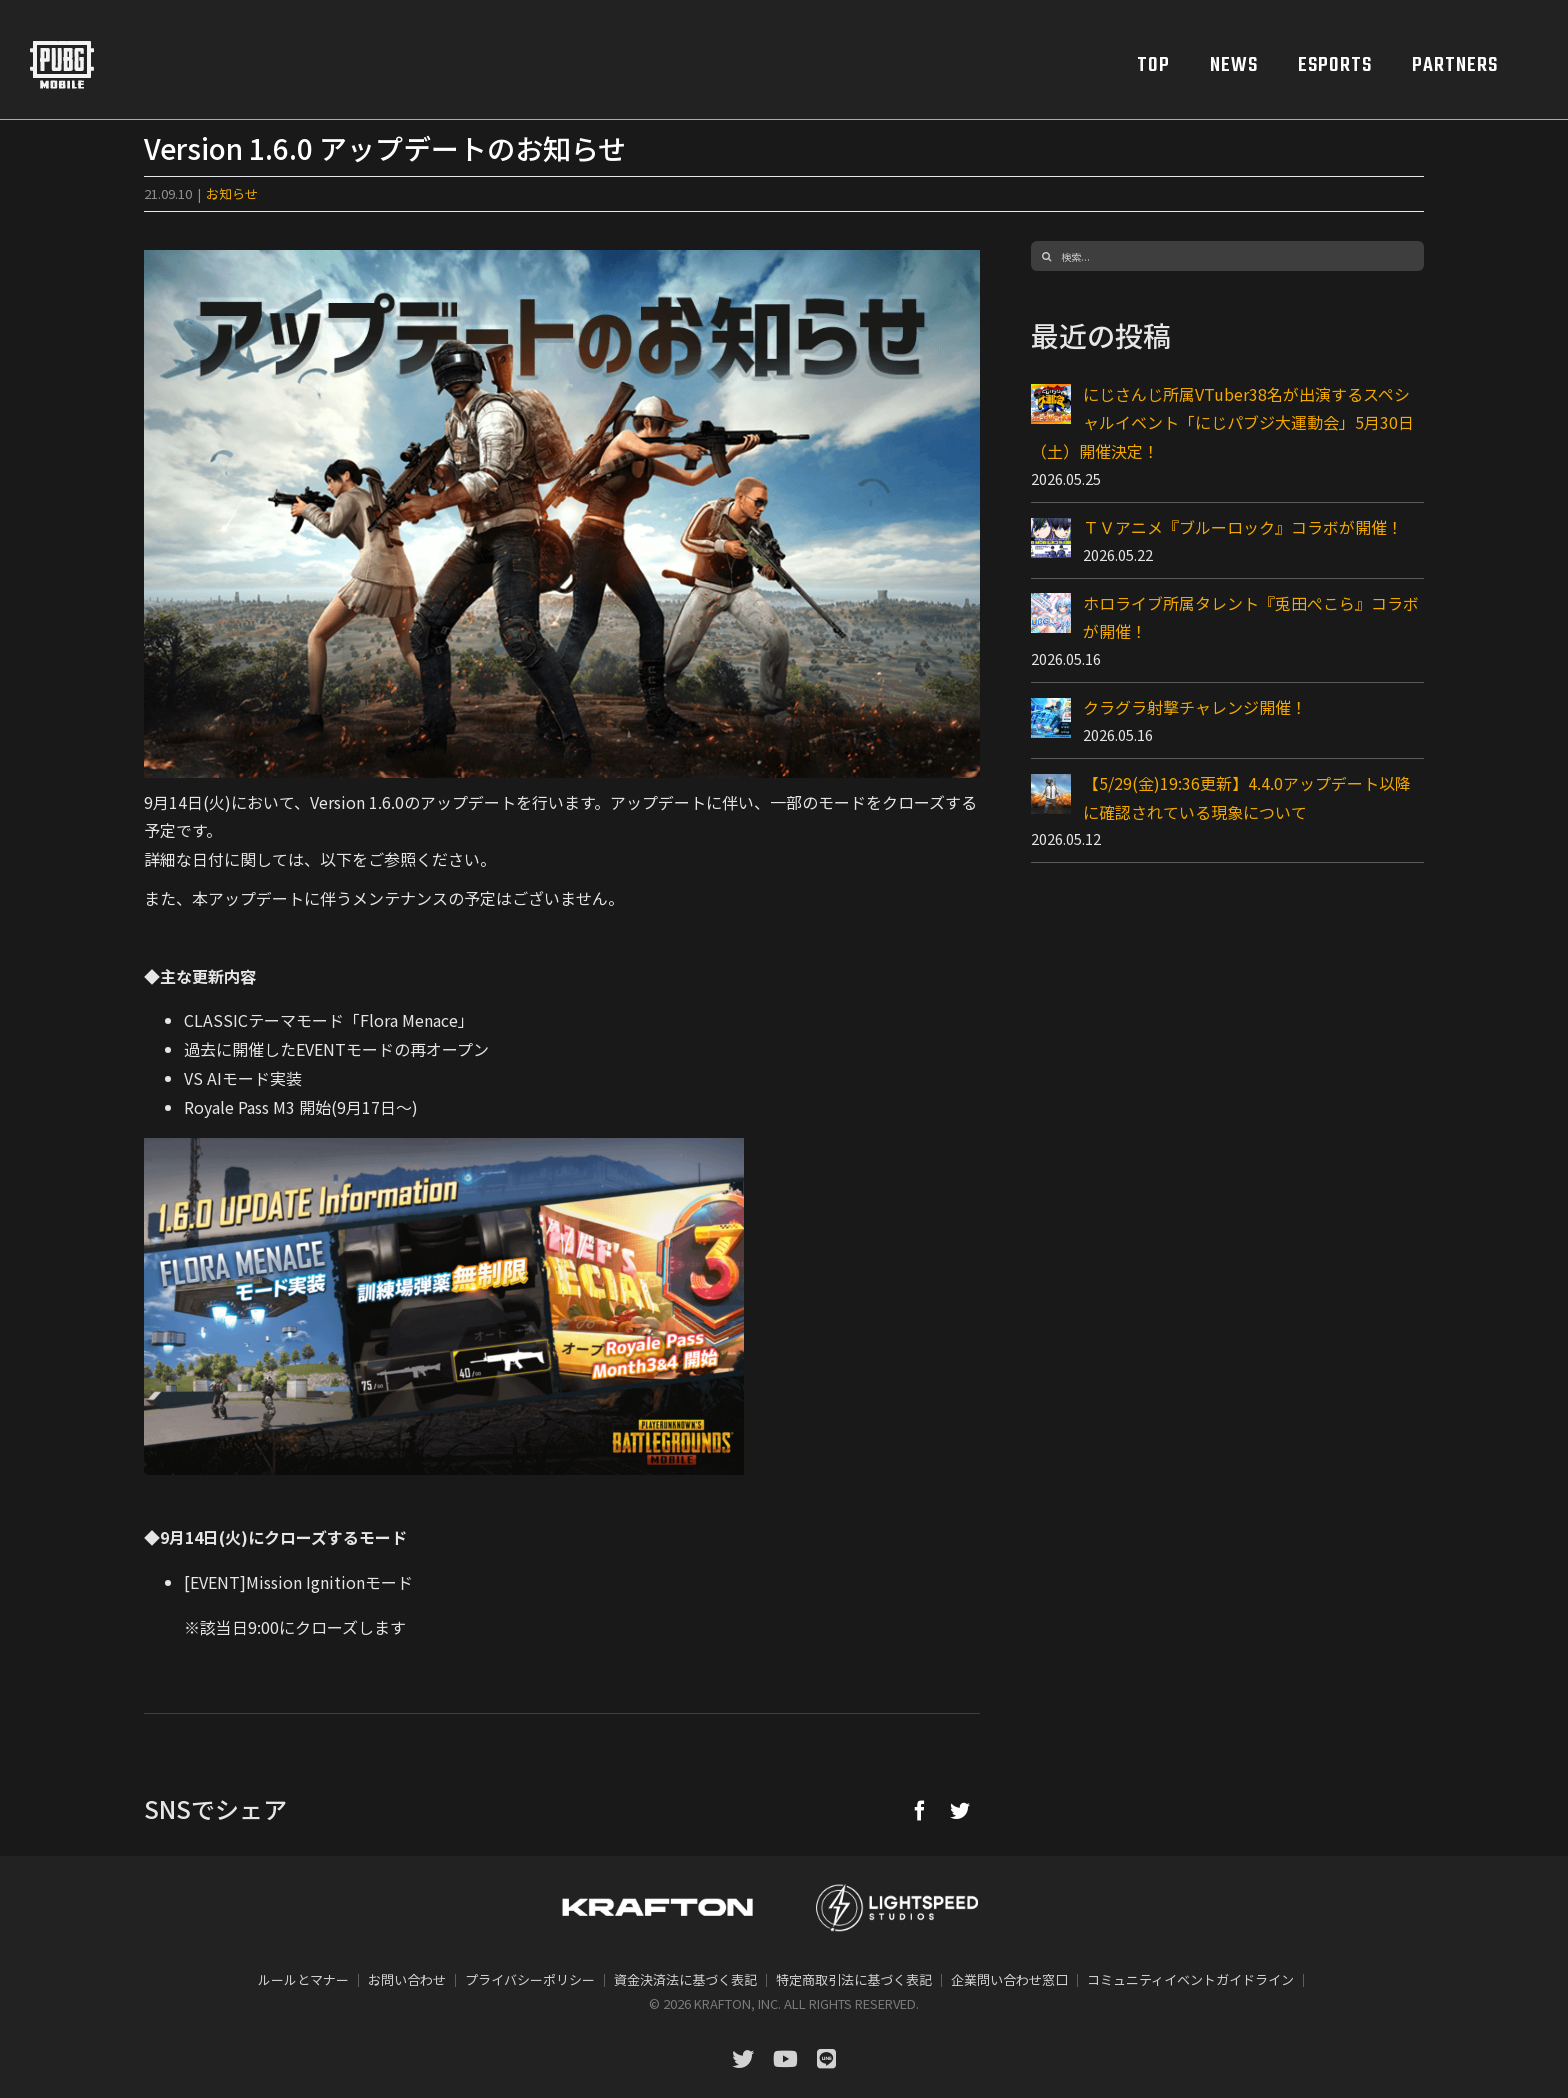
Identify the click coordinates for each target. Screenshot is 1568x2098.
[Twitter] (960, 1810)
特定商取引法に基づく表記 (854, 1979)
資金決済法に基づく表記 (685, 1979)
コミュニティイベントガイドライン (1190, 1979)
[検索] (1046, 256)
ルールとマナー (303, 1979)
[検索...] (1227, 256)
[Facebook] (920, 1810)
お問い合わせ (407, 1979)
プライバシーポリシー (530, 1979)
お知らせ (232, 193)
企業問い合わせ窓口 (1009, 1979)
